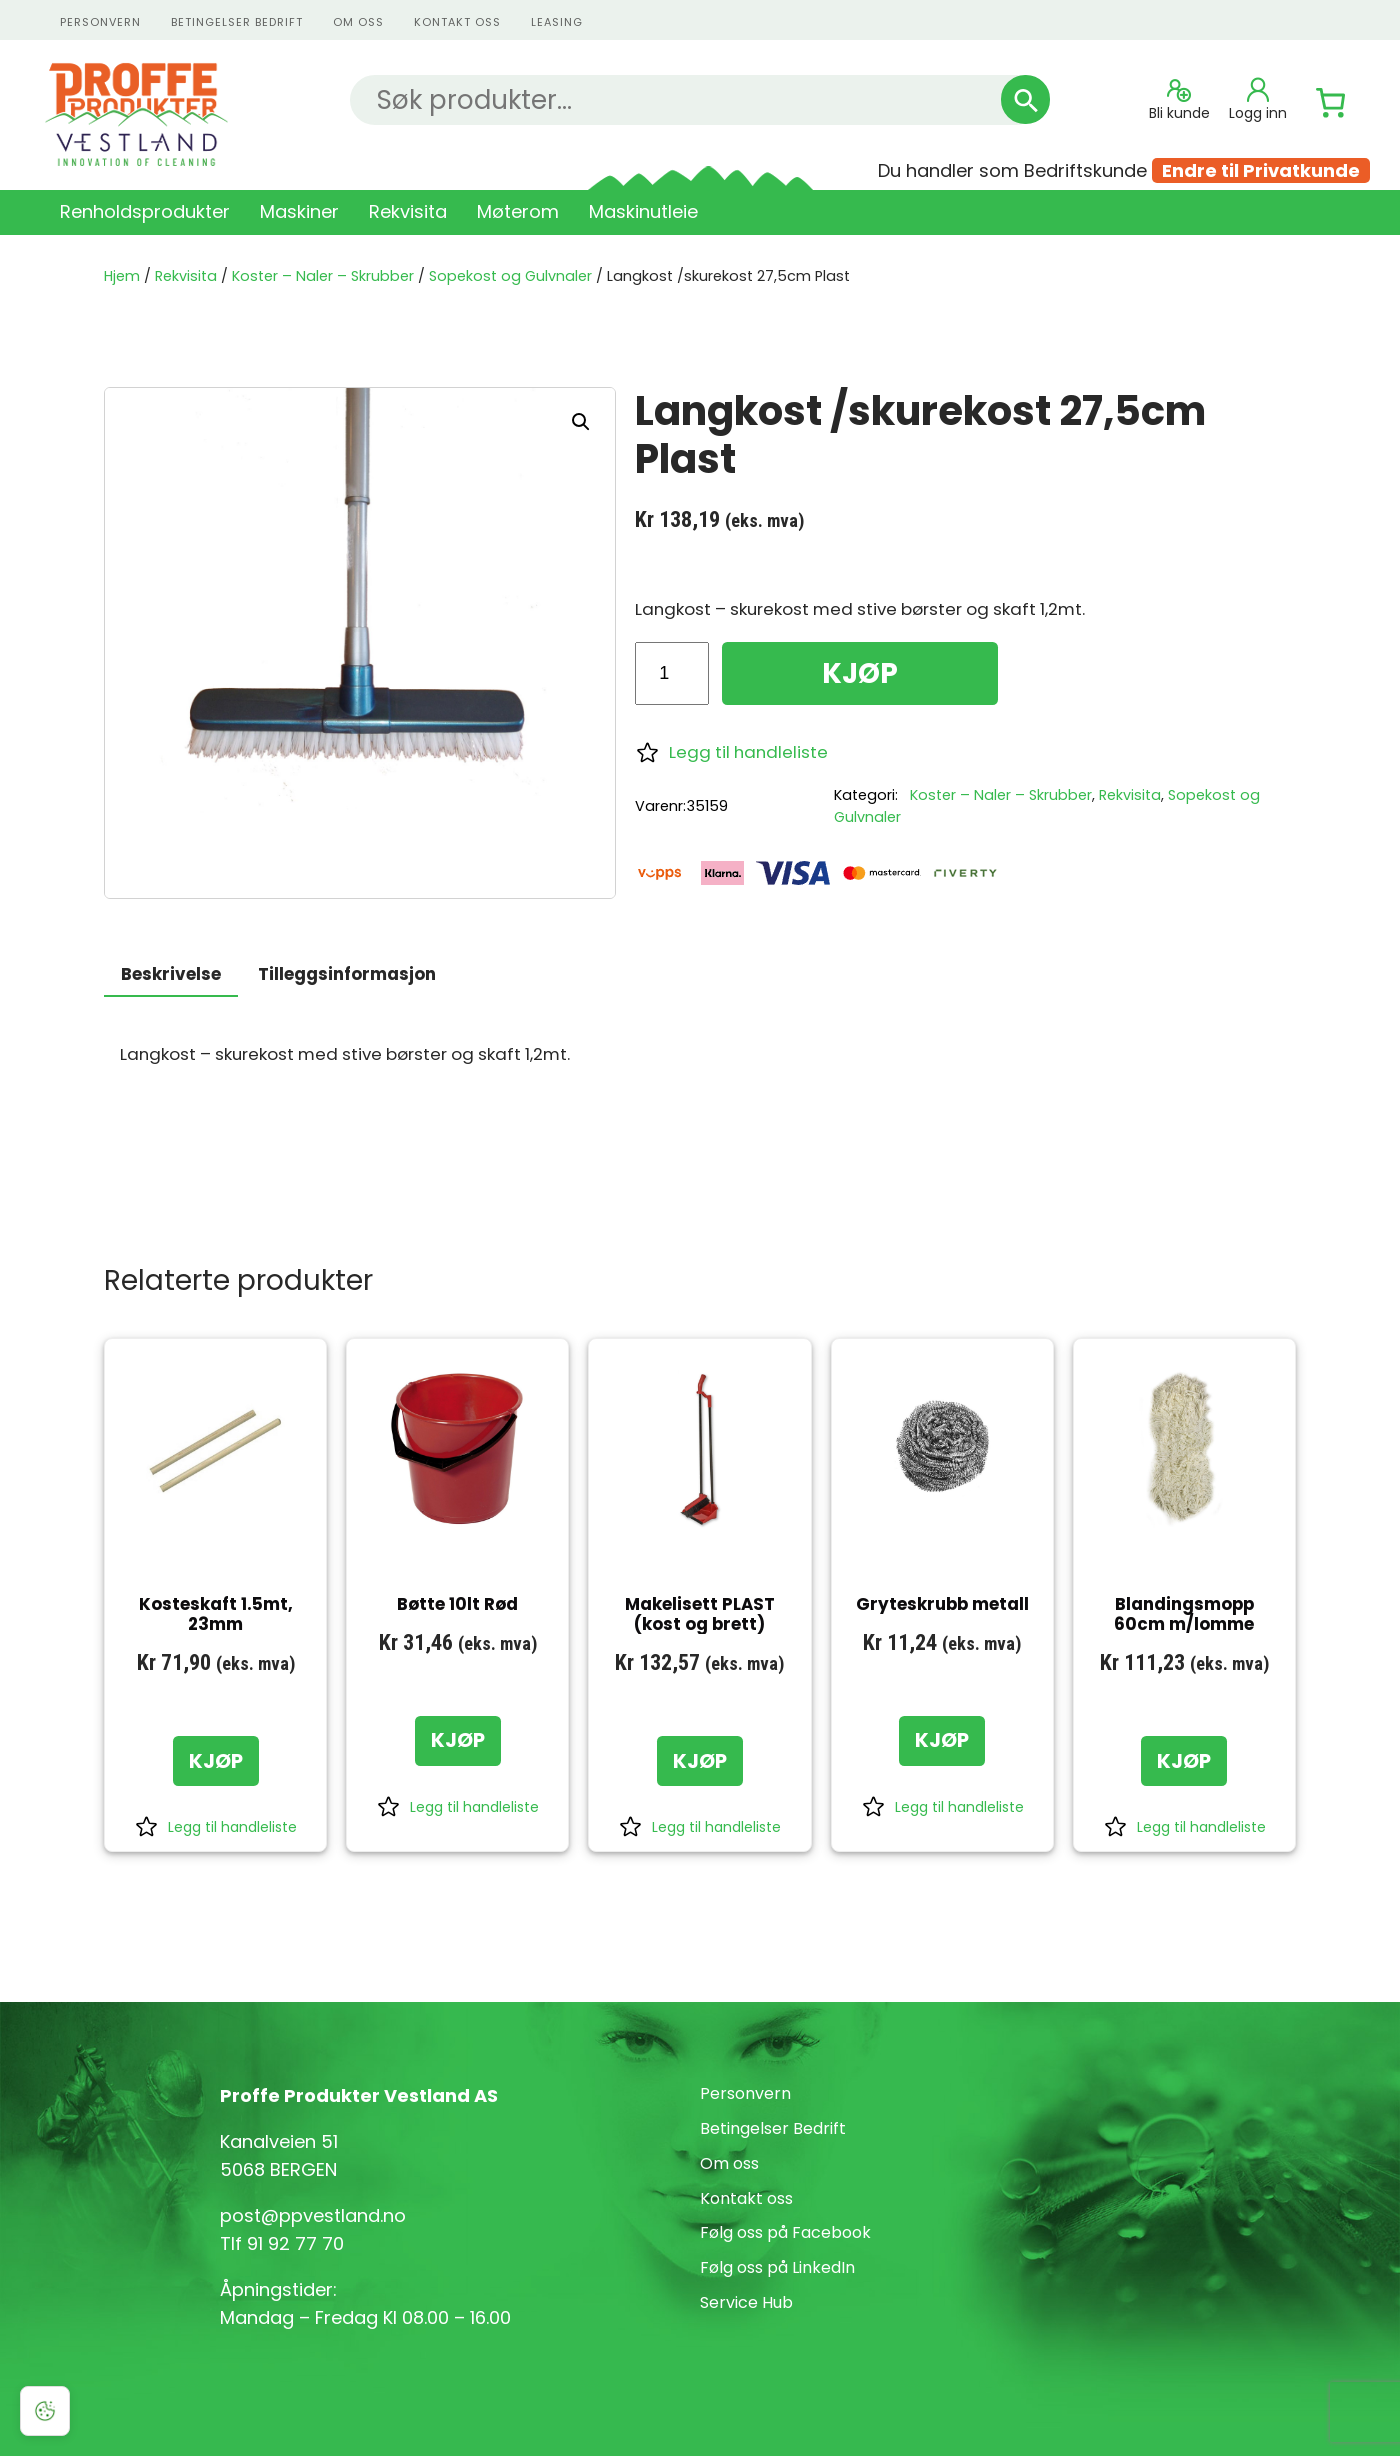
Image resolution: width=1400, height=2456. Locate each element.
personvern (100, 22)
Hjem (122, 276)
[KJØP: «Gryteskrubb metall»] (942, 1741)
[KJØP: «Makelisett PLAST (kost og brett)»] (700, 1761)
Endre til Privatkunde (1261, 170)
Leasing (557, 22)
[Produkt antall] (671, 673)
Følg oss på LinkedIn (777, 2267)
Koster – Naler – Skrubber (323, 276)
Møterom (518, 211)
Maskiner (299, 211)
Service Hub (746, 2302)
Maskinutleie (643, 211)
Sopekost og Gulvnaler (510, 276)
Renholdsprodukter (145, 211)
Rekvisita (408, 211)
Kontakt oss (746, 2198)
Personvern (745, 2093)
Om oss (358, 22)
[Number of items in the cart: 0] (1331, 103)
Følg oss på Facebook (785, 2232)
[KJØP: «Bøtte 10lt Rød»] (458, 1741)
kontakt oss (457, 22)
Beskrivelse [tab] (171, 974)
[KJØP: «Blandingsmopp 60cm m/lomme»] (1184, 1761)
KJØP (860, 673)
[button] (581, 422)
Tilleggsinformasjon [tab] (347, 974)
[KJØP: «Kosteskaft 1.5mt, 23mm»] (216, 1761)
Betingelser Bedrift (237, 22)
